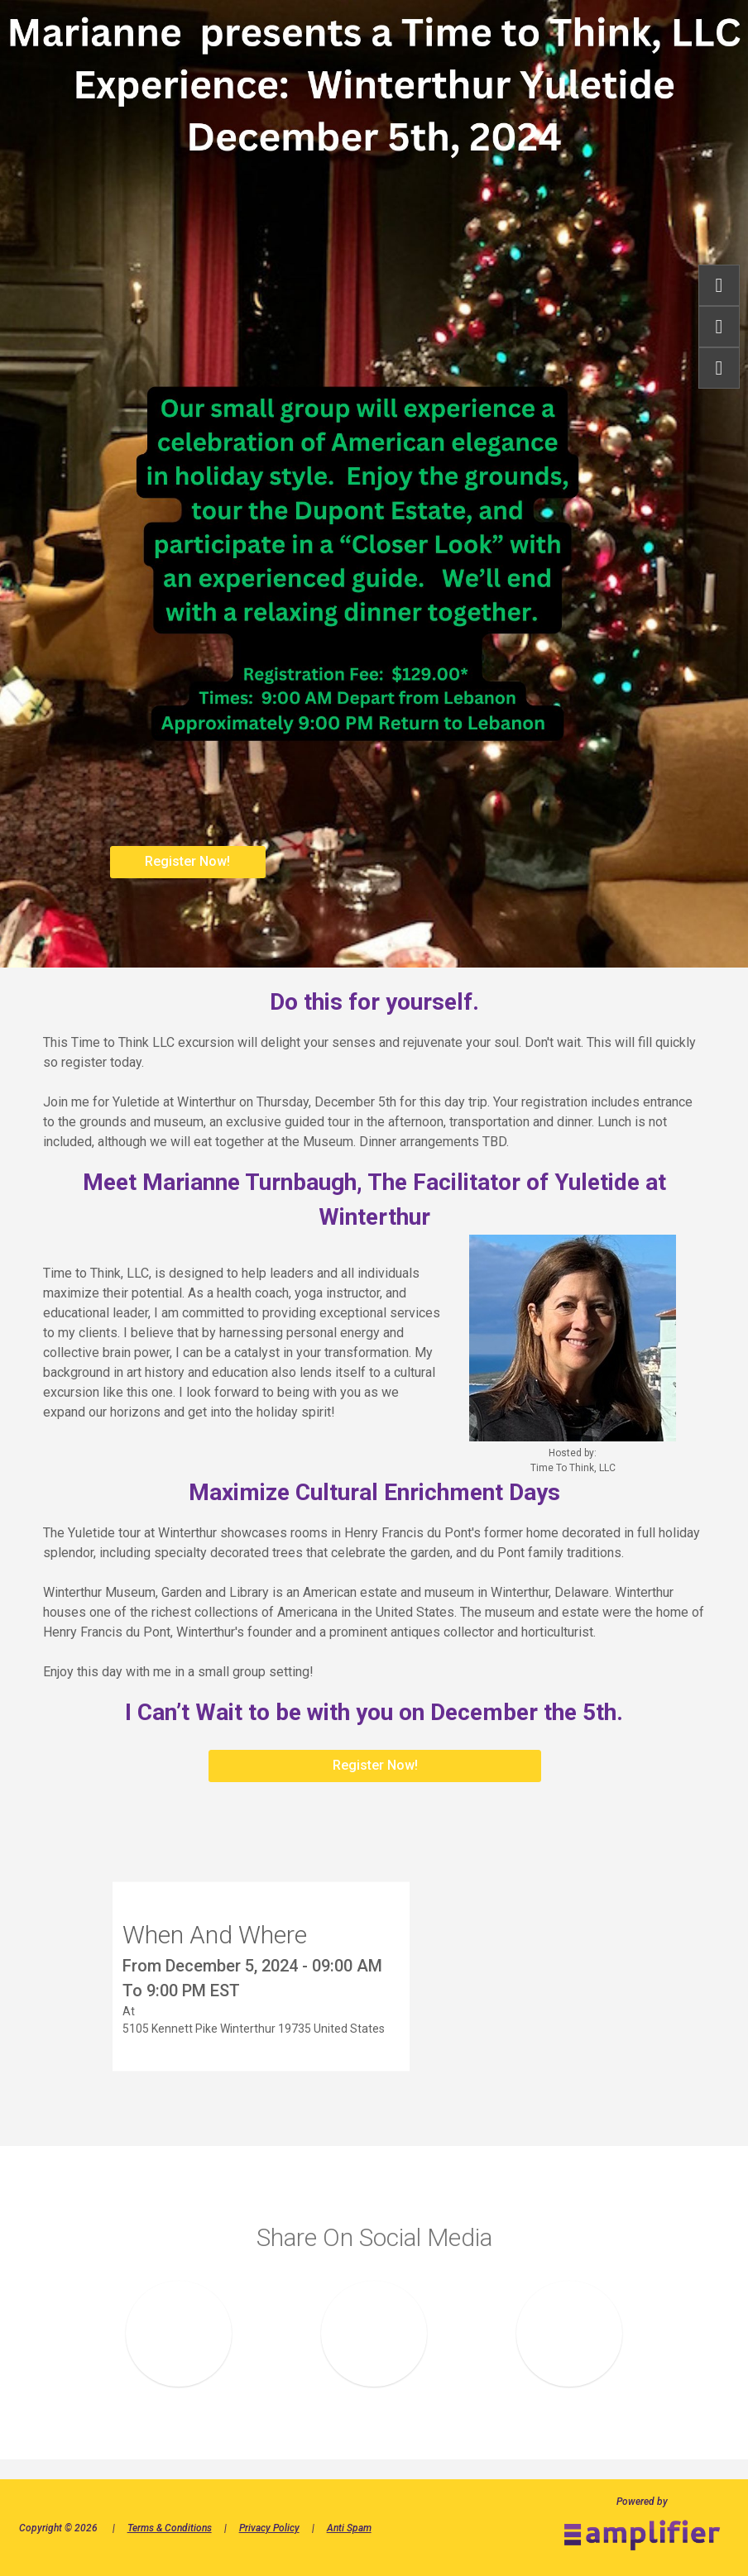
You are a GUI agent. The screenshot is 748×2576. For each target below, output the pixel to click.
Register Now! (187, 861)
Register (719, 285)
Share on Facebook (179, 2334)
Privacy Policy (269, 2528)
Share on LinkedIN (374, 2334)
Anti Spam (349, 2528)
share (719, 368)
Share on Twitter (569, 2334)
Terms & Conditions (169, 2528)
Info (719, 326)
